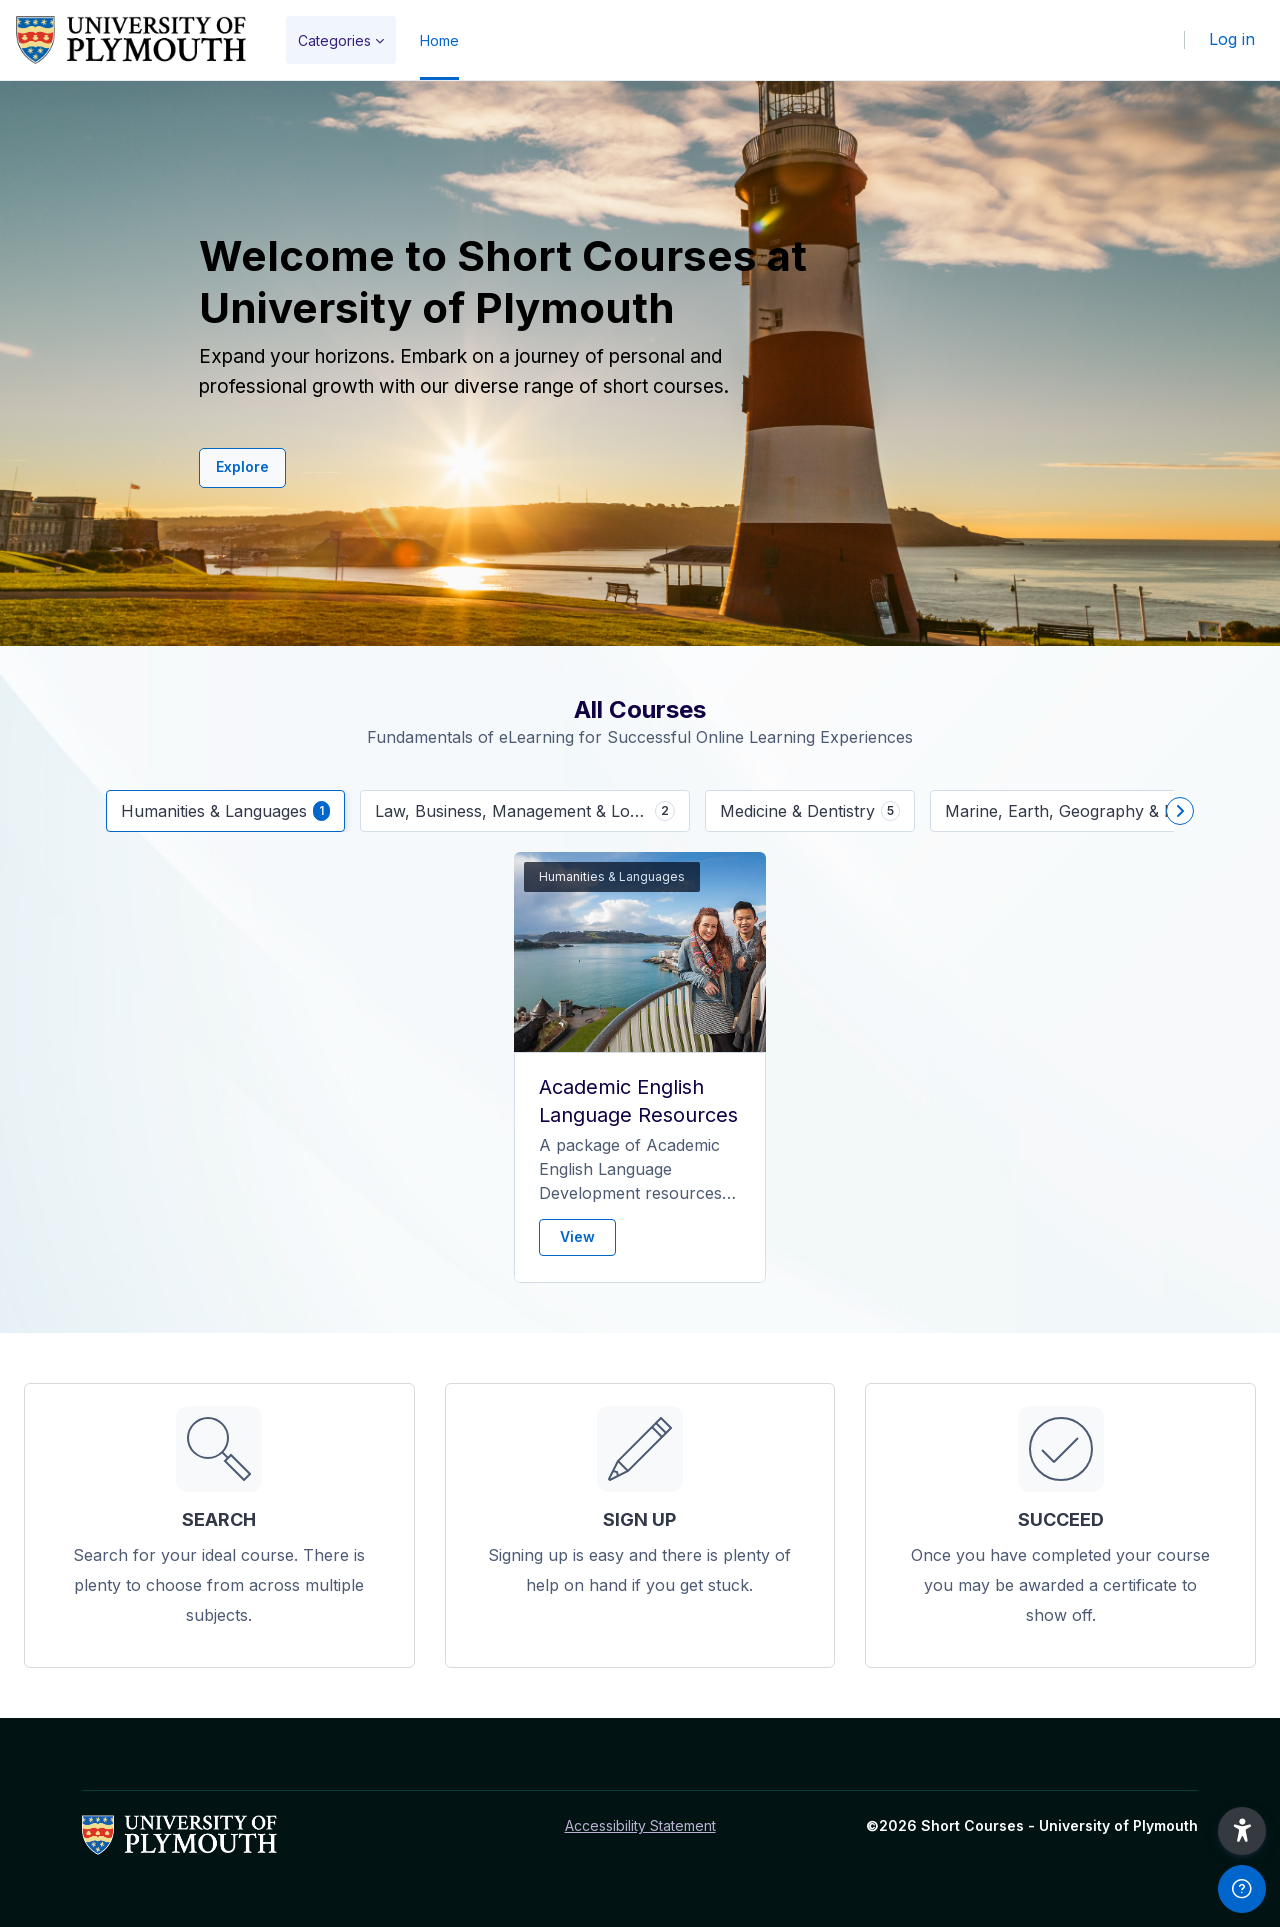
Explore (242, 466)
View (577, 1236)
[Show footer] (1242, 1889)
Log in (1232, 39)
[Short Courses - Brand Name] (131, 40)
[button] (1242, 1831)
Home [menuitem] (439, 40)
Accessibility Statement (640, 1825)
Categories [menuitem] (334, 40)
